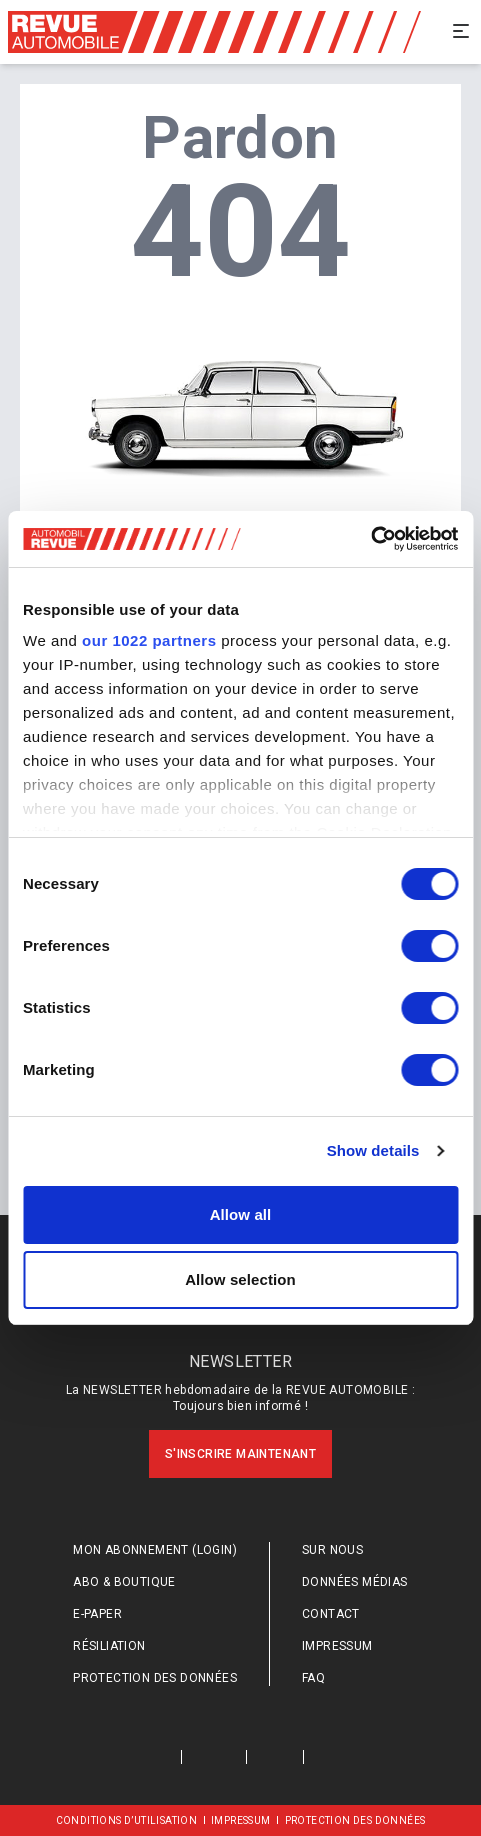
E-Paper (97, 1614)
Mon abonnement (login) (155, 1550)
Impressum (337, 1646)
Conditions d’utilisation (127, 1820)
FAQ (313, 1678)
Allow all (241, 1214)
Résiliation (109, 1646)
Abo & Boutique (124, 1582)
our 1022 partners (149, 640)
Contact (331, 1614)
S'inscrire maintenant (240, 1454)
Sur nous (332, 1550)
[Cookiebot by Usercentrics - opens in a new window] (370, 539)
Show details (373, 1150)
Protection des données (155, 1678)
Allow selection (240, 1279)
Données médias (355, 1582)
